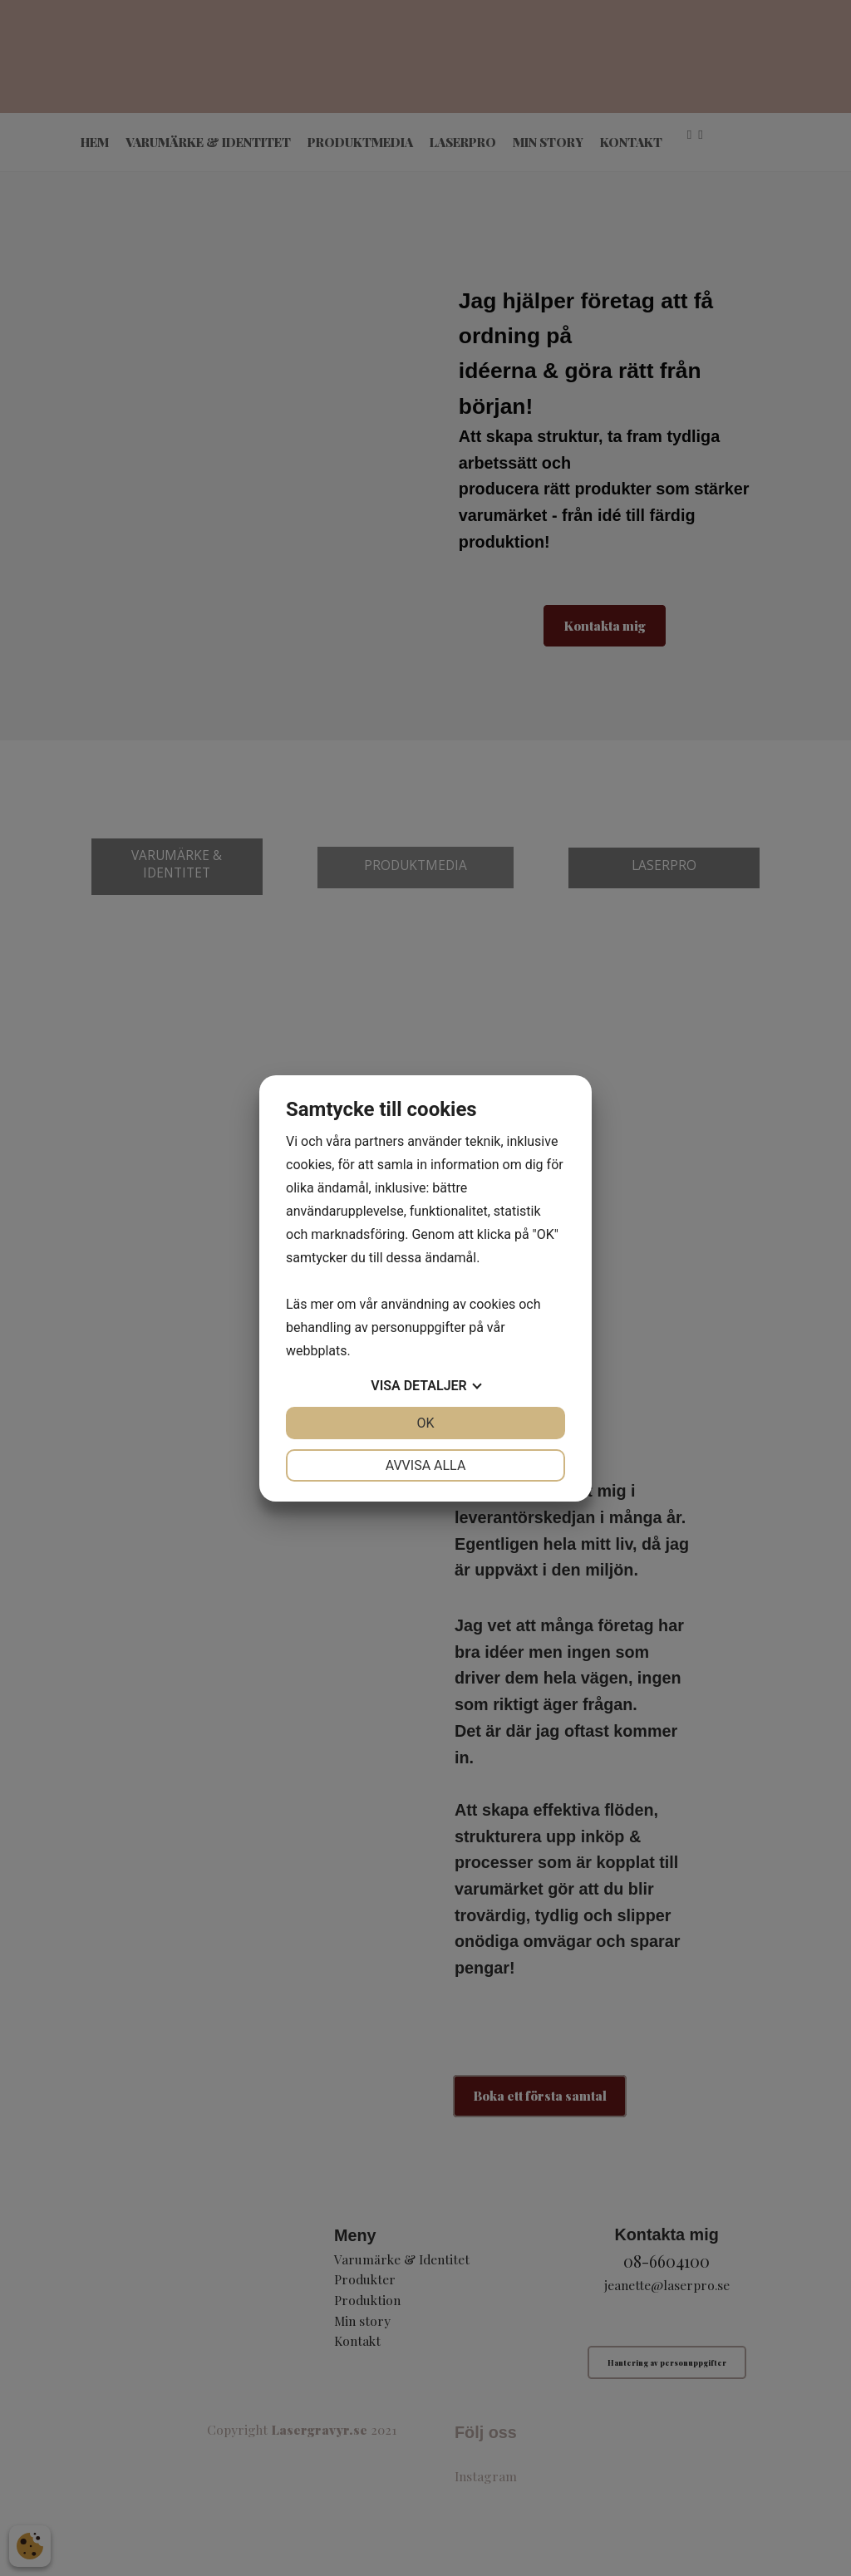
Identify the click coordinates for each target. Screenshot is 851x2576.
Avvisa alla (426, 1465)
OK (425, 1423)
